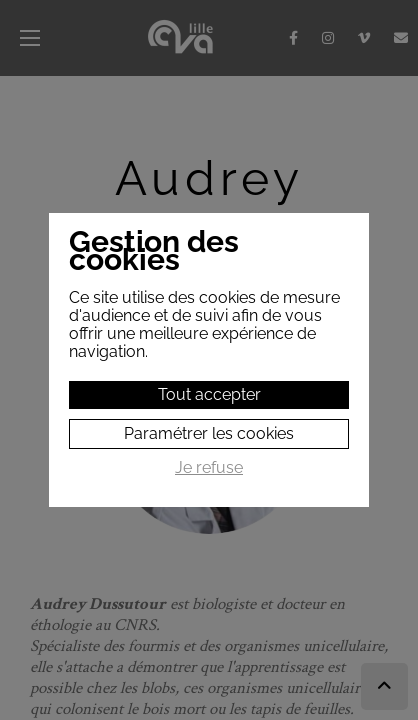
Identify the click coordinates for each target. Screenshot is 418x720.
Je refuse (209, 468)
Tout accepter (209, 394)
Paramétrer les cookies (209, 433)
